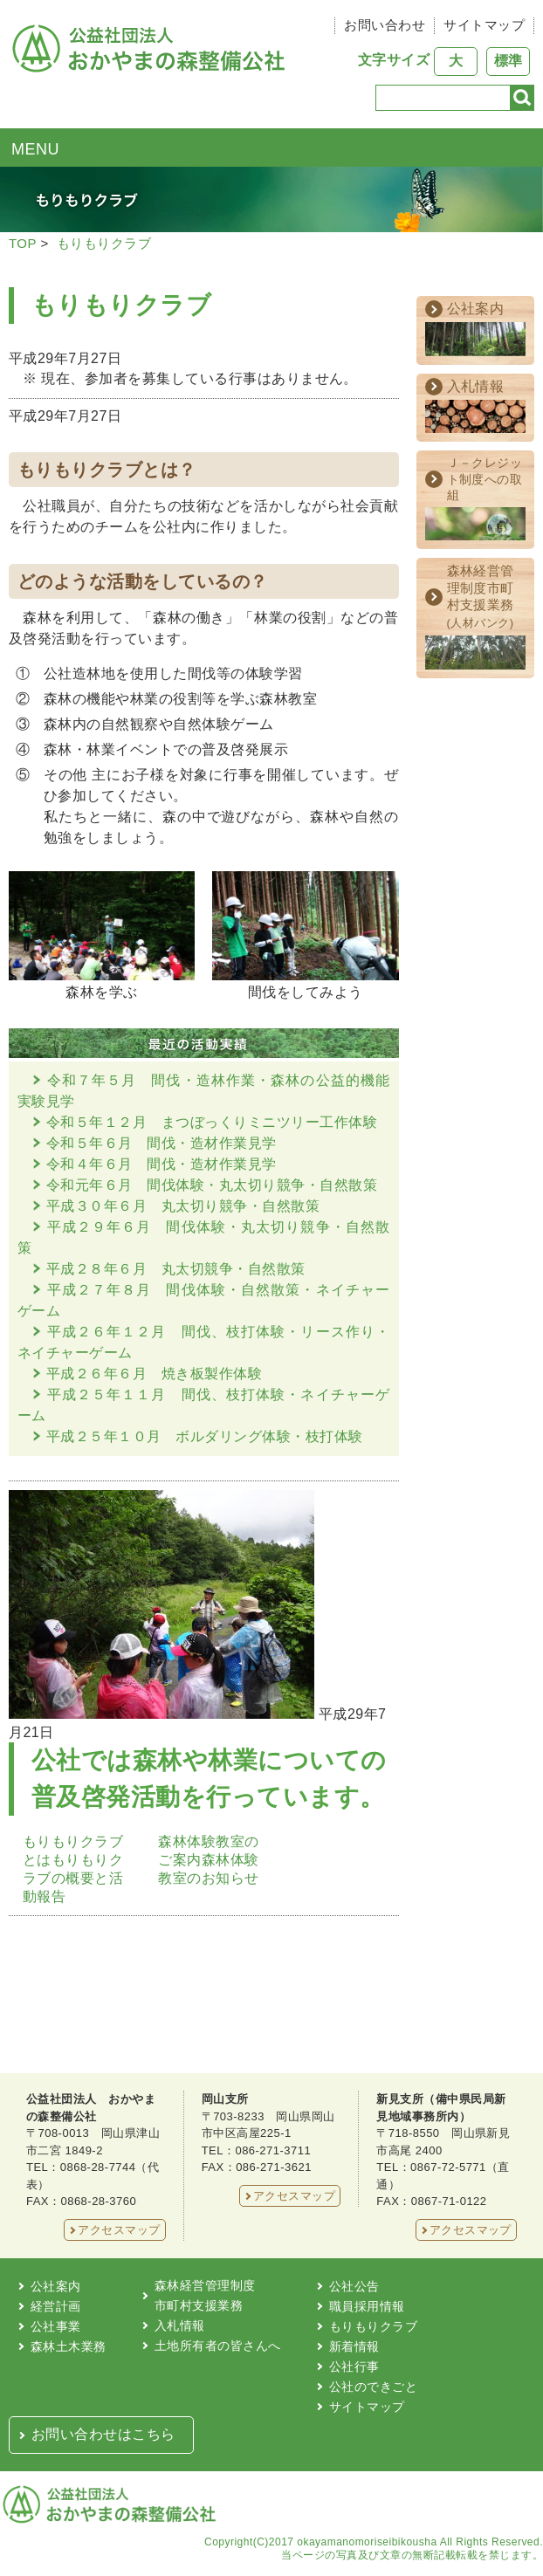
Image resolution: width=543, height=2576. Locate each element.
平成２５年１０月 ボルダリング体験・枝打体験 (204, 1436)
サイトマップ (484, 24)
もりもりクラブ (104, 243)
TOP (23, 243)
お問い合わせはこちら (103, 2434)
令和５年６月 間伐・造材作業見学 (161, 1143)
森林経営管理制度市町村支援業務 (205, 2295)
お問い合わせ (384, 24)
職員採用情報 (367, 2306)
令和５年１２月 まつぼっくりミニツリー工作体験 (211, 1122)
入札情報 (180, 2325)
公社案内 (56, 2286)
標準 (508, 60)
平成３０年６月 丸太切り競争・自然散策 (183, 1206)
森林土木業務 (69, 2346)
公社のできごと (373, 2387)
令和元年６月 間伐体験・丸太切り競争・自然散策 (211, 1185)
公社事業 (56, 2326)
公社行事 (354, 2366)
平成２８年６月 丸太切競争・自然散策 (176, 1268)
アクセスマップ (119, 2229)
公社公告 (354, 2286)
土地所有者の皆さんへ (218, 2346)
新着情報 (354, 2346)
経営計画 (56, 2306)
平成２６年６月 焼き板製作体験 (154, 1373)
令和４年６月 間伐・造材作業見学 (161, 1164)
